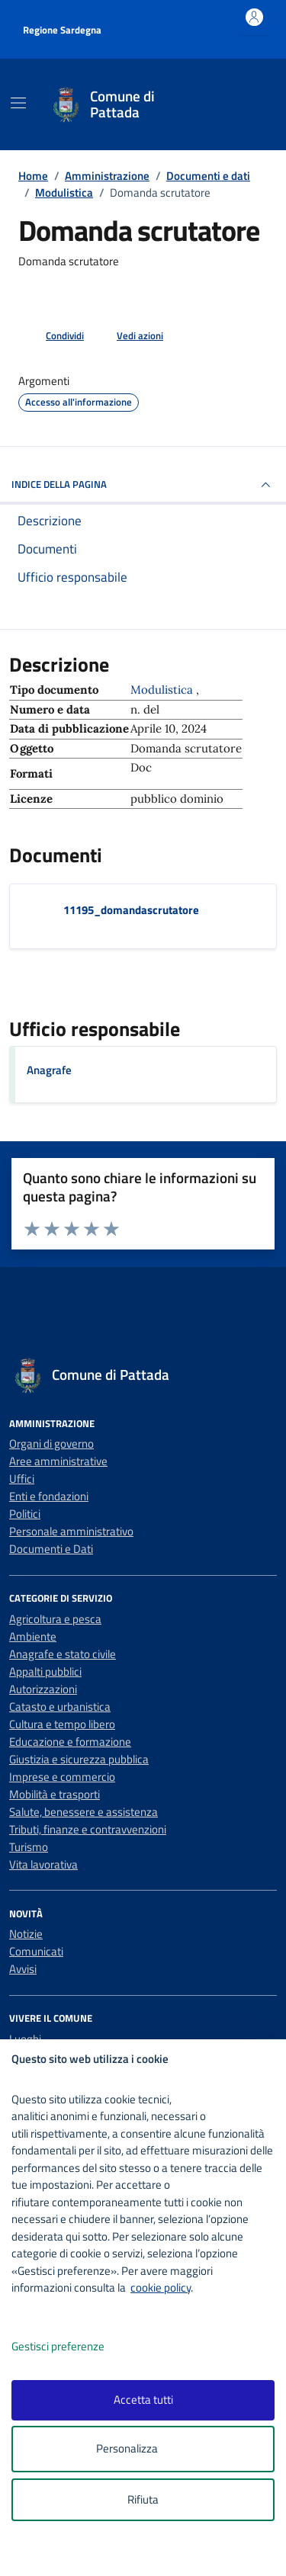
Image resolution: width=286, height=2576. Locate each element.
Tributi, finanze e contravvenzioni (87, 1829)
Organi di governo (51, 1443)
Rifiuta (143, 2499)
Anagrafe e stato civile (62, 1654)
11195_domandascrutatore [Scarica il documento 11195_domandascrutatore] (131, 910)
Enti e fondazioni (48, 1496)
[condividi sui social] (52, 336)
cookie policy (160, 2287)
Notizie (26, 1933)
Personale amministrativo (71, 1531)
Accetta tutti (143, 2399)
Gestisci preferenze (74, 2347)
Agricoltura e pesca (55, 1619)
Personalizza (143, 2449)
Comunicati (36, 1951)
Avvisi (23, 1969)
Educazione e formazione (70, 1741)
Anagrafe (49, 1070)
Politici (24, 1513)
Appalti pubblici (45, 1671)
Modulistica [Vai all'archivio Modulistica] (163, 689)
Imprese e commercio (62, 1776)
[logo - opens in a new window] (149, 2554)
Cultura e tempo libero (62, 1724)
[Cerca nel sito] (246, 105)
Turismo (28, 1847)
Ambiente (32, 1636)
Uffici (21, 1478)
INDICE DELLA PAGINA (143, 485)
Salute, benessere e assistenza (83, 1812)
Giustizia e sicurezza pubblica (79, 1759)
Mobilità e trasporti (54, 1794)
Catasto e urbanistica (60, 1706)
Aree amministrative (58, 1461)
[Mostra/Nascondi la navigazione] (18, 103)
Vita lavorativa (43, 1864)
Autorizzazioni (43, 1689)
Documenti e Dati (51, 1548)
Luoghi (25, 2039)
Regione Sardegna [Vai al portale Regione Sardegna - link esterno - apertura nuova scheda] (62, 29)
